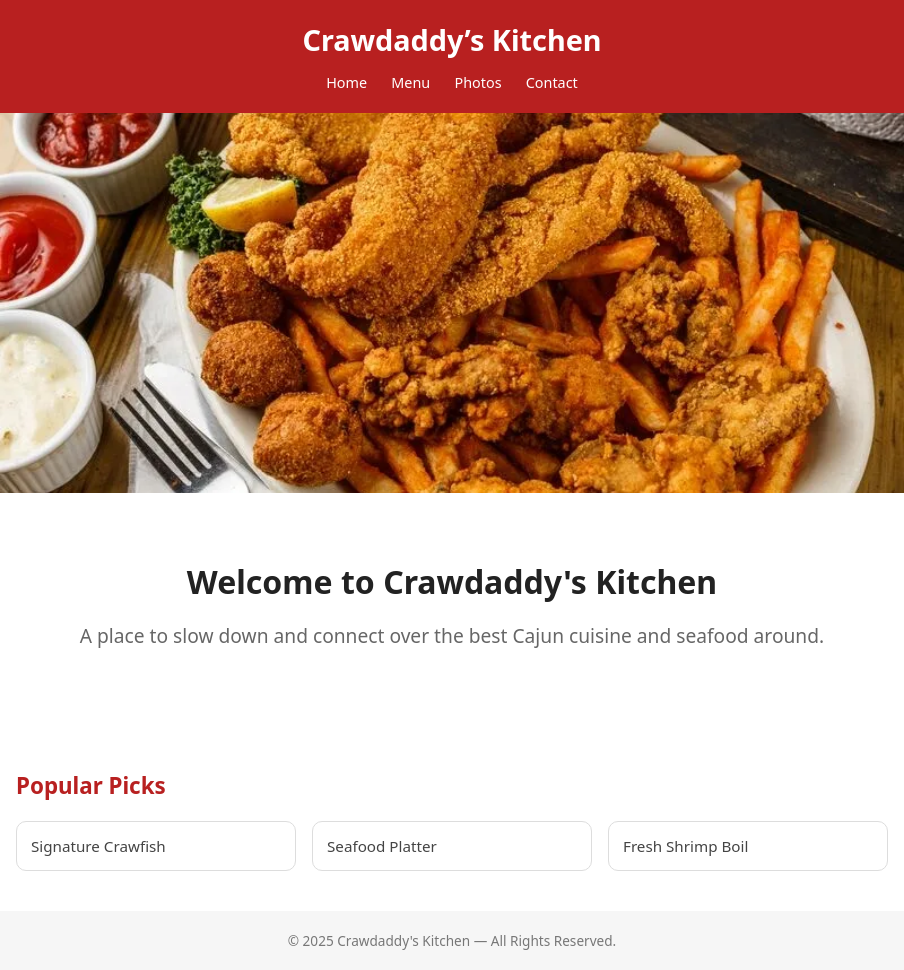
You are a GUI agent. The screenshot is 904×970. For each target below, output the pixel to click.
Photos (477, 82)
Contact (552, 82)
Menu (410, 82)
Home (346, 82)
